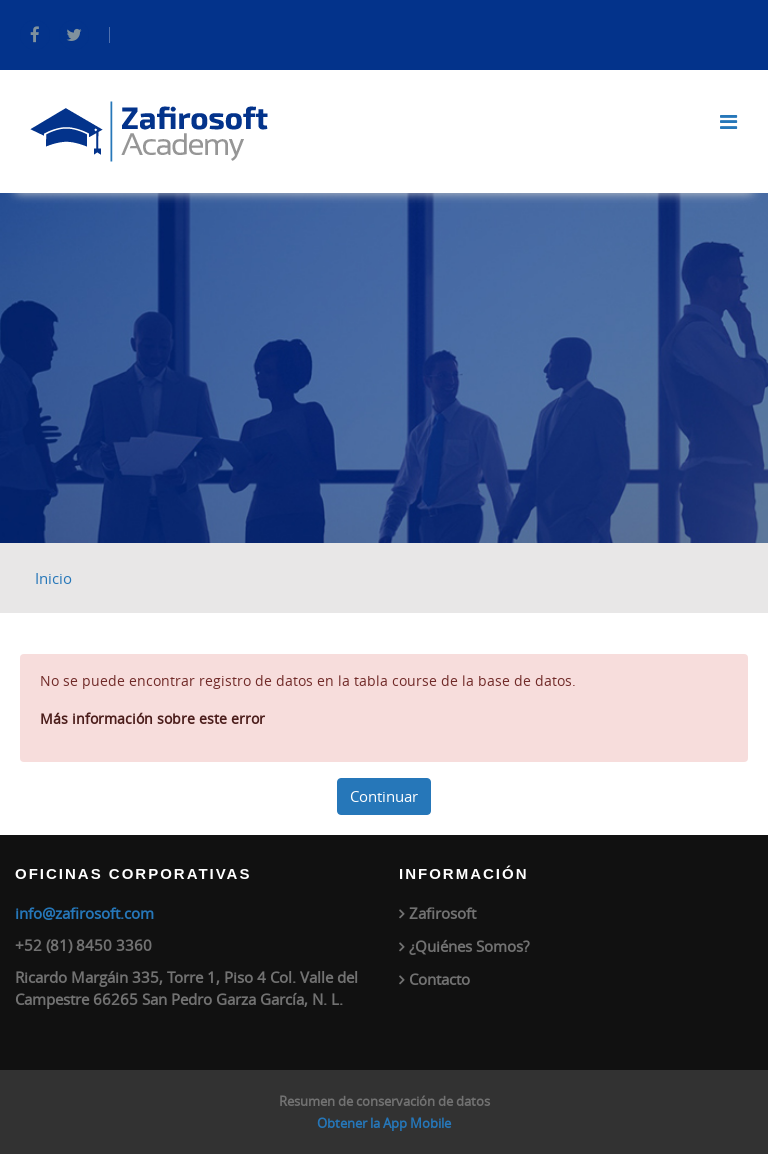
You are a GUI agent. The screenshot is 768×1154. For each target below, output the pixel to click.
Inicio (53, 578)
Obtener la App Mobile (384, 1123)
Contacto (439, 979)
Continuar (384, 796)
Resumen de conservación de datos (384, 1101)
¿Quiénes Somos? (469, 946)
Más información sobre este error (152, 718)
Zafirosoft (442, 913)
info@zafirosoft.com (84, 913)
